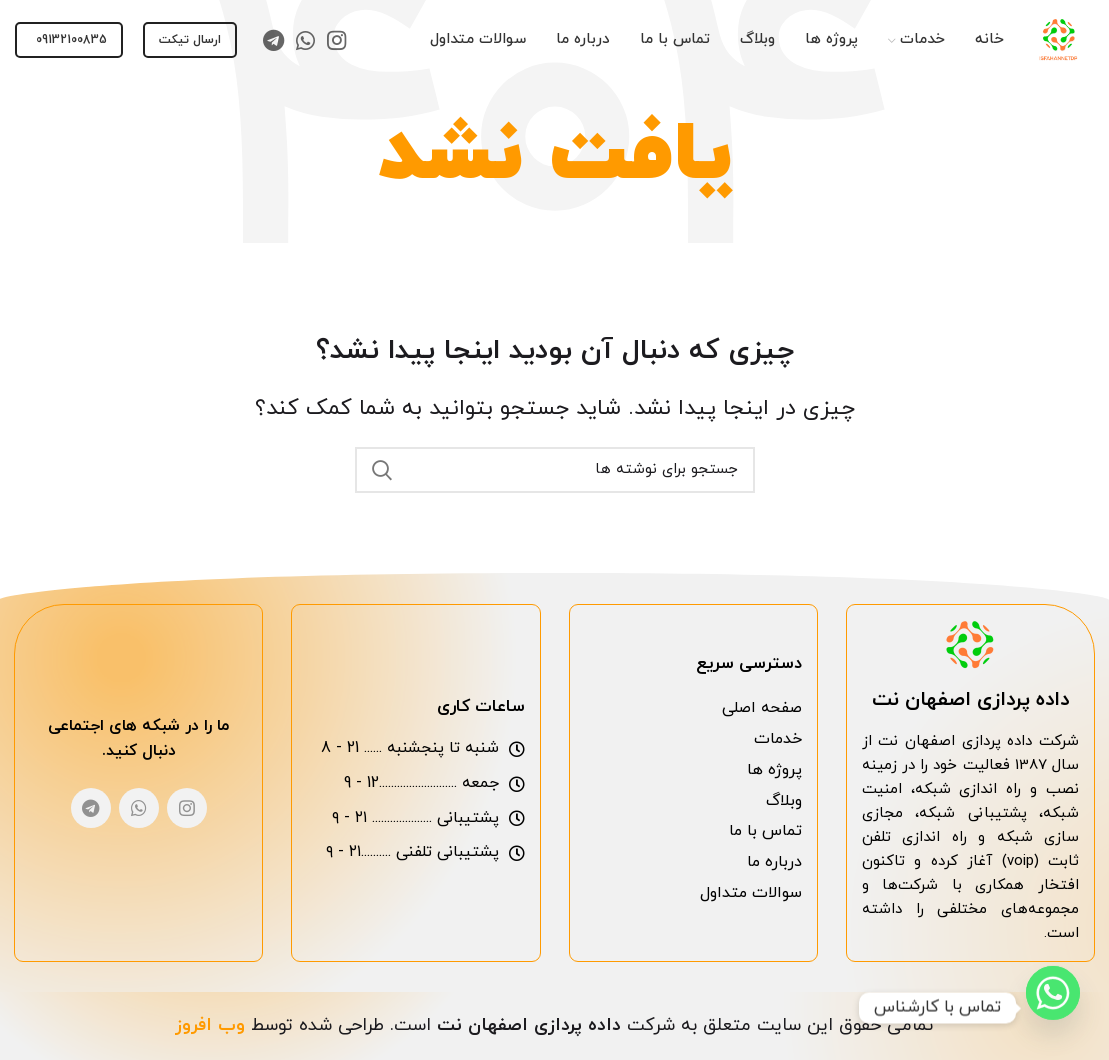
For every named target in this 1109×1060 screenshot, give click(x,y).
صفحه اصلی (762, 708)
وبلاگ (784, 801)
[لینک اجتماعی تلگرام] (273, 40)
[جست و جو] (555, 470)
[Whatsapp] (1053, 1008)
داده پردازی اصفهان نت (970, 700)
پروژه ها (774, 770)
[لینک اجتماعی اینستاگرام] (336, 40)
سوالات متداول (751, 893)
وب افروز (210, 1025)
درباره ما (774, 862)
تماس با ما (765, 831)
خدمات (778, 739)
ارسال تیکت (190, 40)
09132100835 (71, 40)
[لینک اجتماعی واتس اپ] (305, 40)
